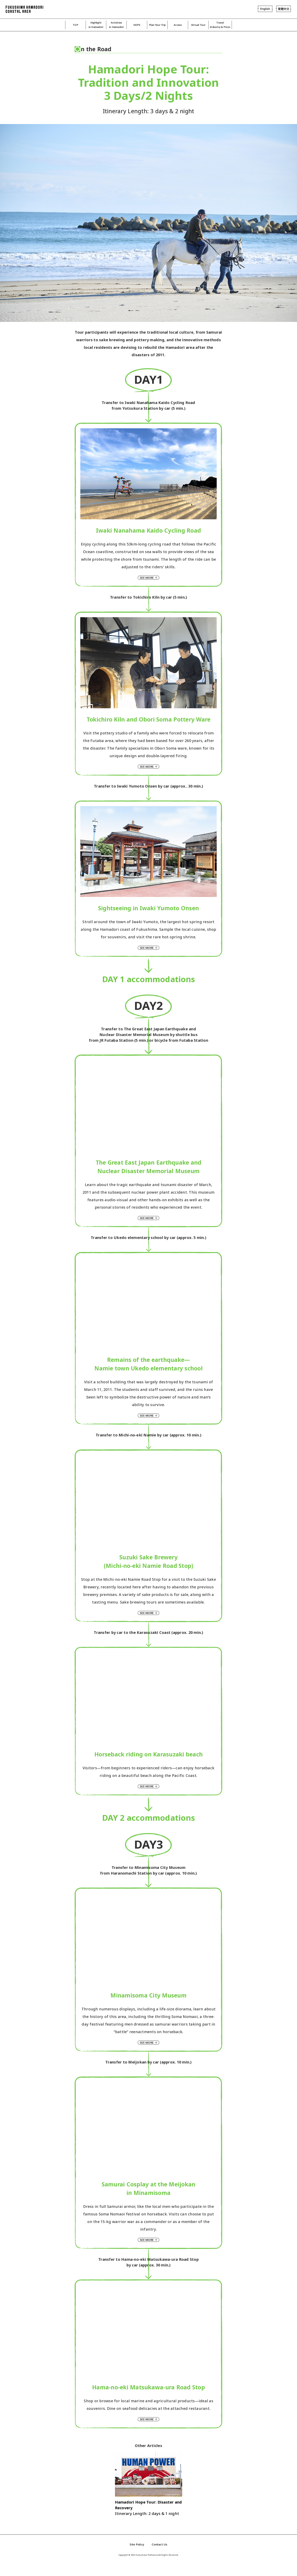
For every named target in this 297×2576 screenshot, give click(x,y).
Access (178, 25)
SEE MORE (147, 577)
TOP (75, 25)
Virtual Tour (198, 25)
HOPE (137, 25)
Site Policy (137, 2544)
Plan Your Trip (157, 25)
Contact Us (159, 2544)
